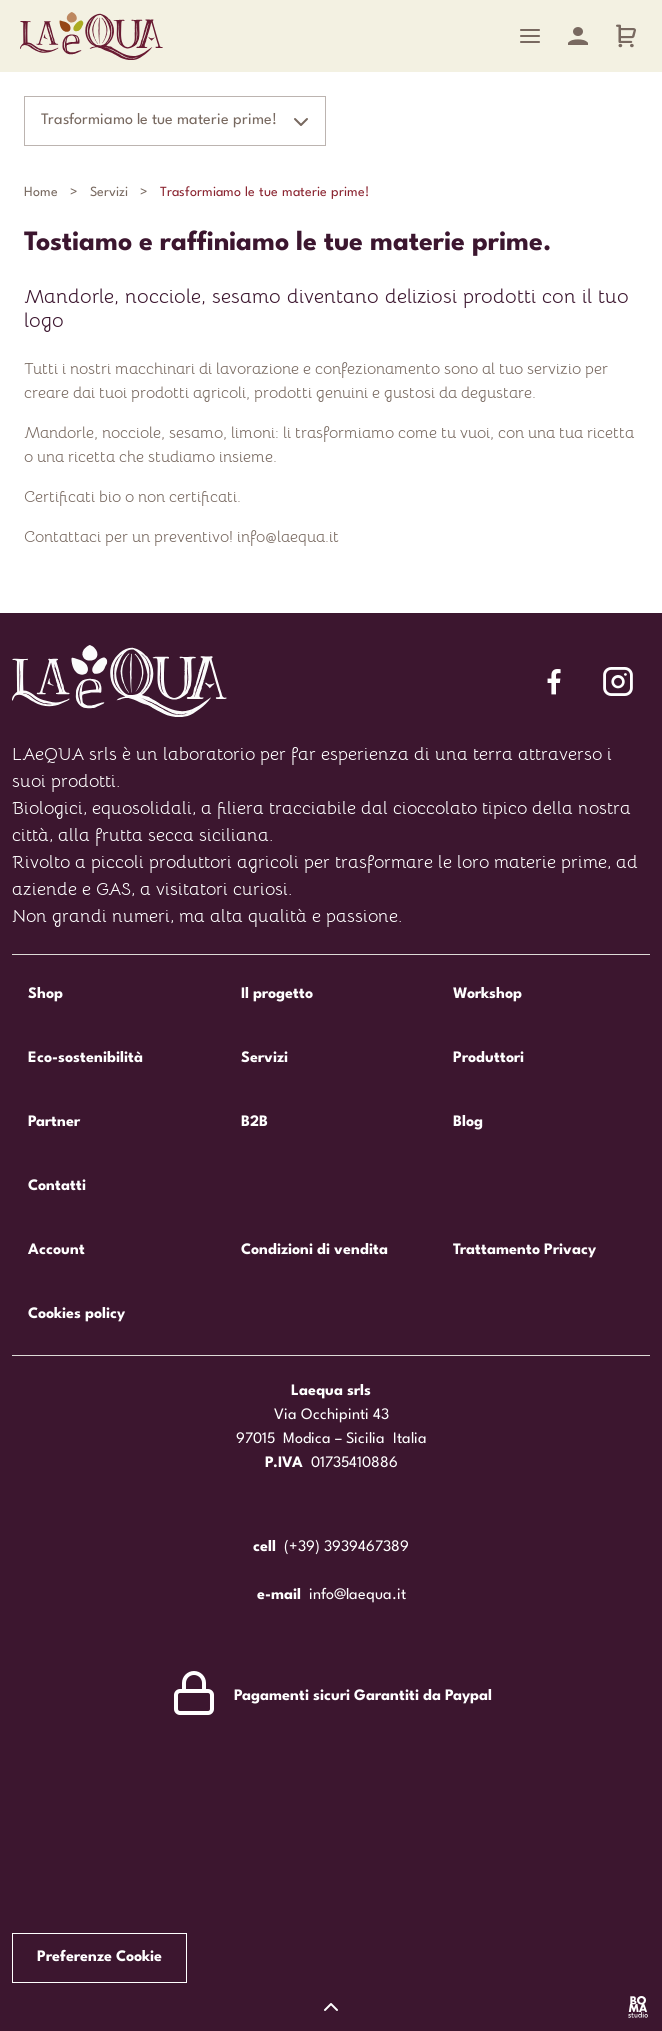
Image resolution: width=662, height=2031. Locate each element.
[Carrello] (626, 36)
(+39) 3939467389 (346, 1547)
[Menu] (530, 36)
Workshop (487, 994)
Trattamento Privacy (524, 1250)
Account (56, 1250)
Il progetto (277, 994)
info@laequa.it (357, 1595)
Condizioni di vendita (314, 1250)
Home (41, 192)
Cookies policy (76, 1314)
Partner (54, 1122)
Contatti (57, 1186)
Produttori (488, 1058)
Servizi (109, 192)
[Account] (578, 36)
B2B (254, 1122)
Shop (45, 994)
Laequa (92, 36)
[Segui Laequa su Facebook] (554, 681)
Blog (468, 1122)
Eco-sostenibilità (85, 1058)
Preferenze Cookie (99, 1957)
